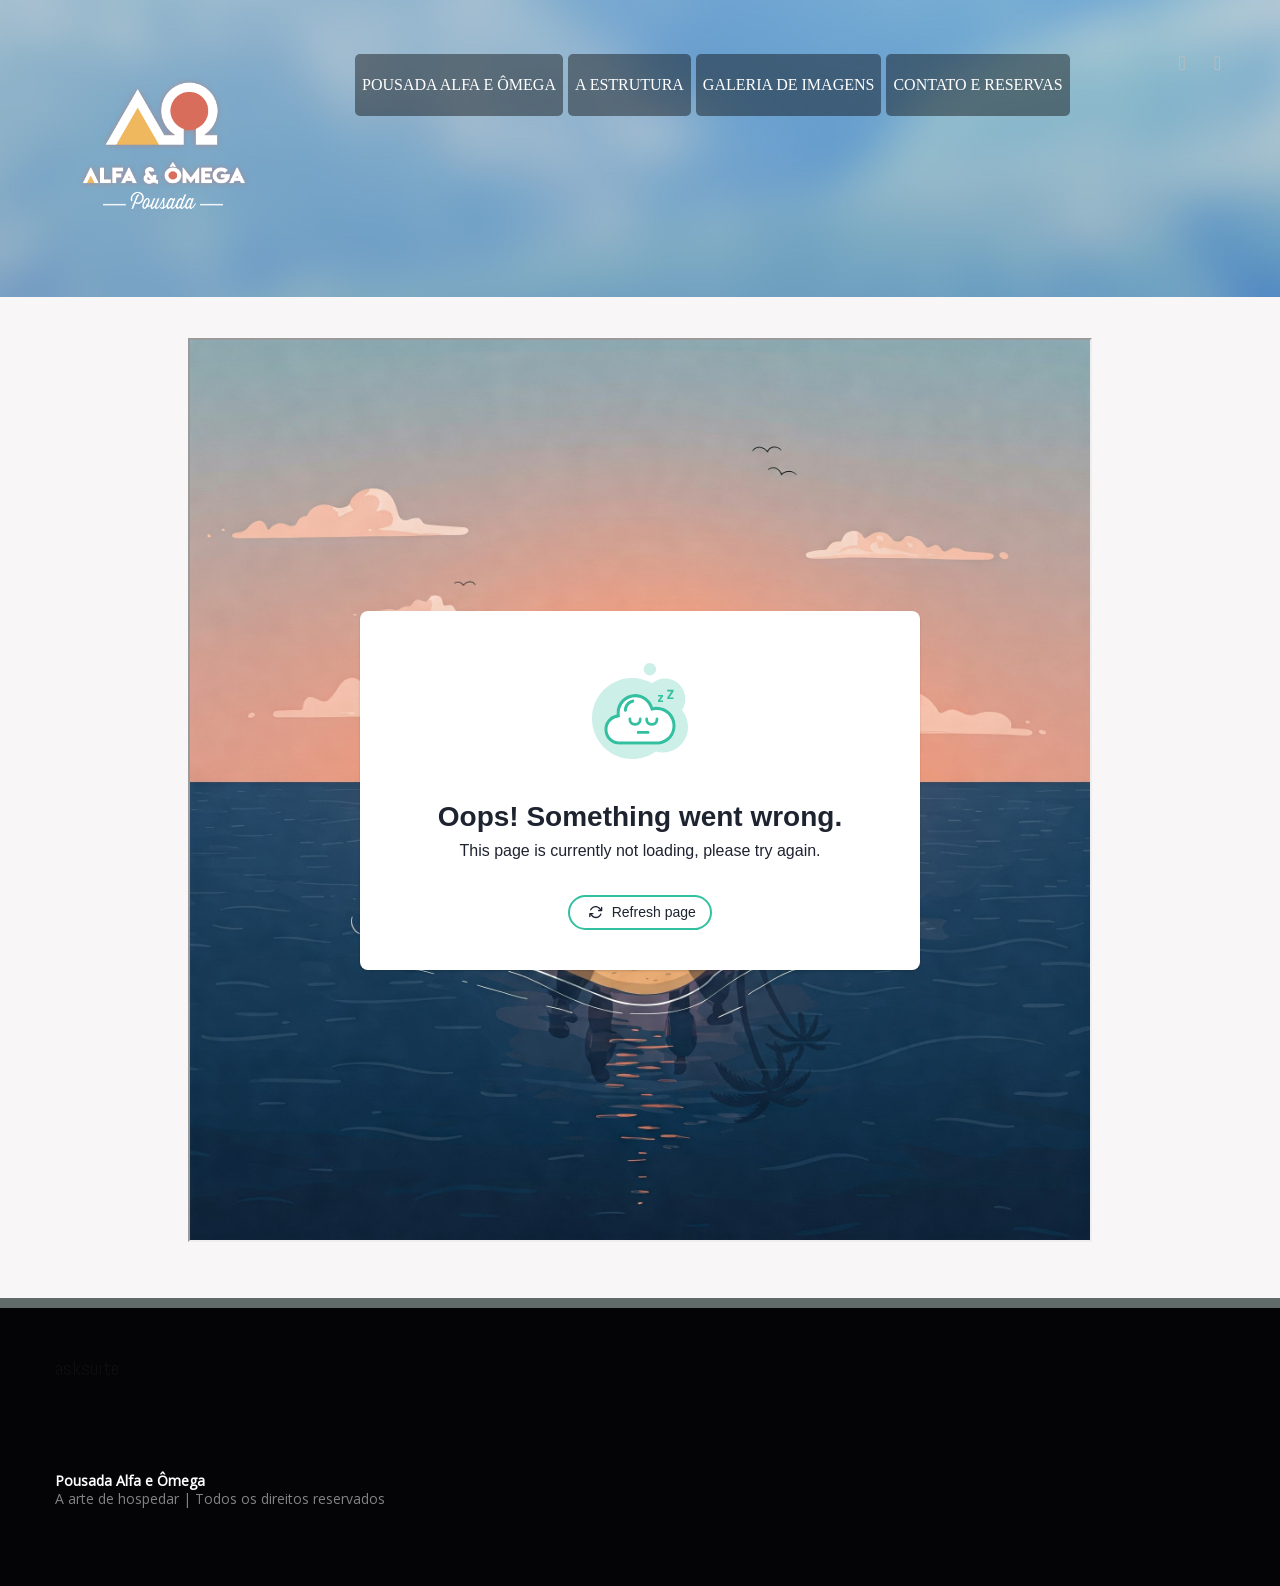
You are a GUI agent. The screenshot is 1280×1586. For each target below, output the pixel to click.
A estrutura (629, 84)
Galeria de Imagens (789, 84)
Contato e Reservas (977, 84)
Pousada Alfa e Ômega (459, 84)
